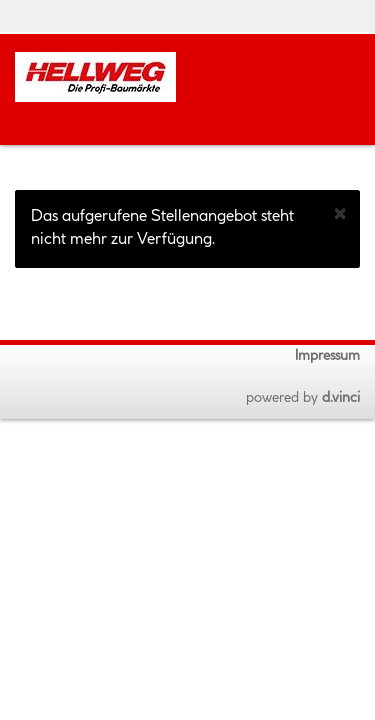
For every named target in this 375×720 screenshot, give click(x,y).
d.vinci (341, 398)
